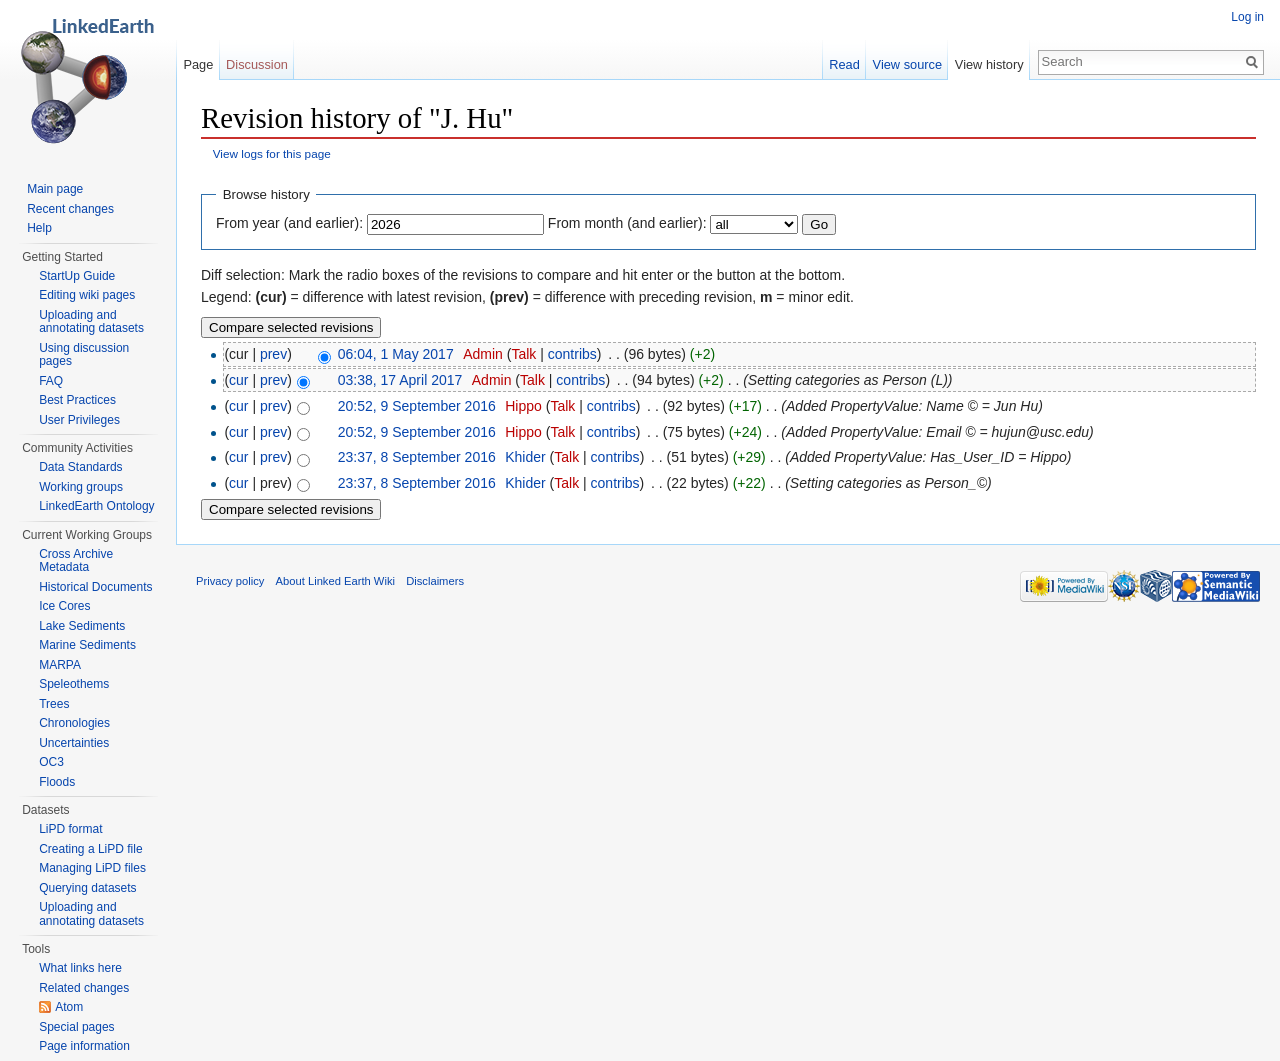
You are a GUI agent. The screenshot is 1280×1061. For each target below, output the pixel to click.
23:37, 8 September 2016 (417, 457)
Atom (69, 1007)
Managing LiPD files (92, 868)
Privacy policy (230, 581)
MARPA (60, 665)
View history (989, 64)
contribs (572, 354)
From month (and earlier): (627, 223)
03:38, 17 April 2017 (400, 380)
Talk (523, 354)
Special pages (76, 1027)
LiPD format (70, 829)
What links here (80, 968)
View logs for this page (272, 153)
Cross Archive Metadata (76, 561)
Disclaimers (435, 581)
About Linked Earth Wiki (335, 581)
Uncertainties (74, 743)
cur (238, 380)
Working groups (81, 487)
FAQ (51, 381)
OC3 (51, 762)
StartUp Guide (77, 276)
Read (844, 64)
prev (273, 354)
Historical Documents (95, 587)
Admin (483, 354)
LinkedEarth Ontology (96, 506)
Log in (1247, 17)
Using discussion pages (84, 355)
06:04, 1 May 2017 (396, 354)
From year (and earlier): (289, 223)
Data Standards (80, 467)
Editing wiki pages (87, 295)
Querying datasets (87, 888)
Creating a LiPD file (90, 849)
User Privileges (79, 420)
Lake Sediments (82, 626)
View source (907, 64)
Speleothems (74, 684)
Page (198, 64)
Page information (84, 1046)
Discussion (257, 64)
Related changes (84, 988)
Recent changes (70, 209)
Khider (525, 457)
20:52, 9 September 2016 (417, 406)
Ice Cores (64, 606)
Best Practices (77, 400)
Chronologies (74, 723)
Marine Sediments (87, 645)
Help (39, 228)
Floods (57, 782)
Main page (55, 189)
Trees (54, 704)
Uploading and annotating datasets (91, 322)
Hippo (523, 406)
